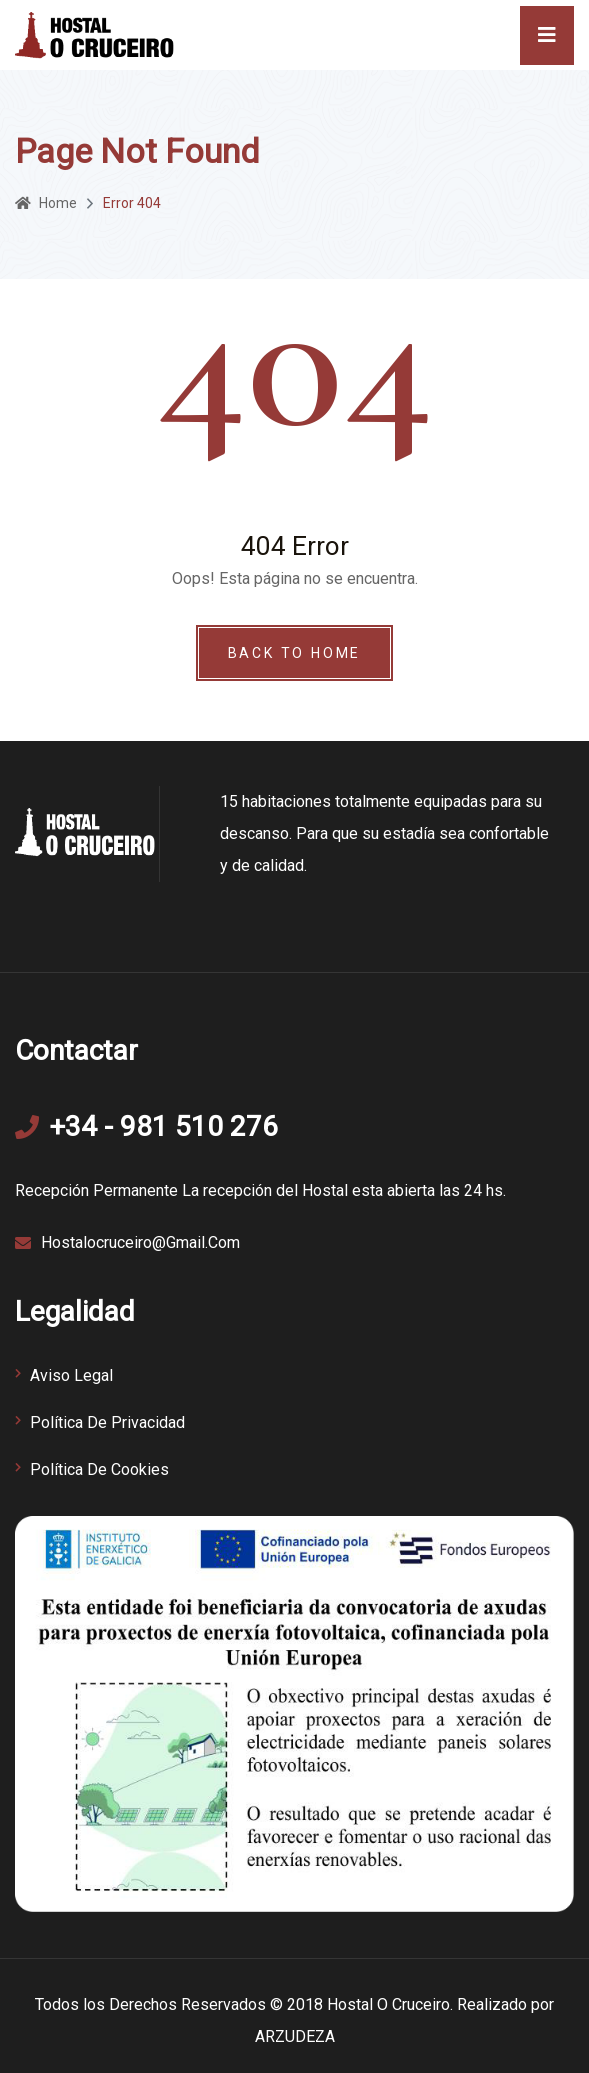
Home (46, 203)
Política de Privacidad (107, 1422)
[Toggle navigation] (547, 35)
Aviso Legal (71, 1375)
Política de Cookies (99, 1469)
